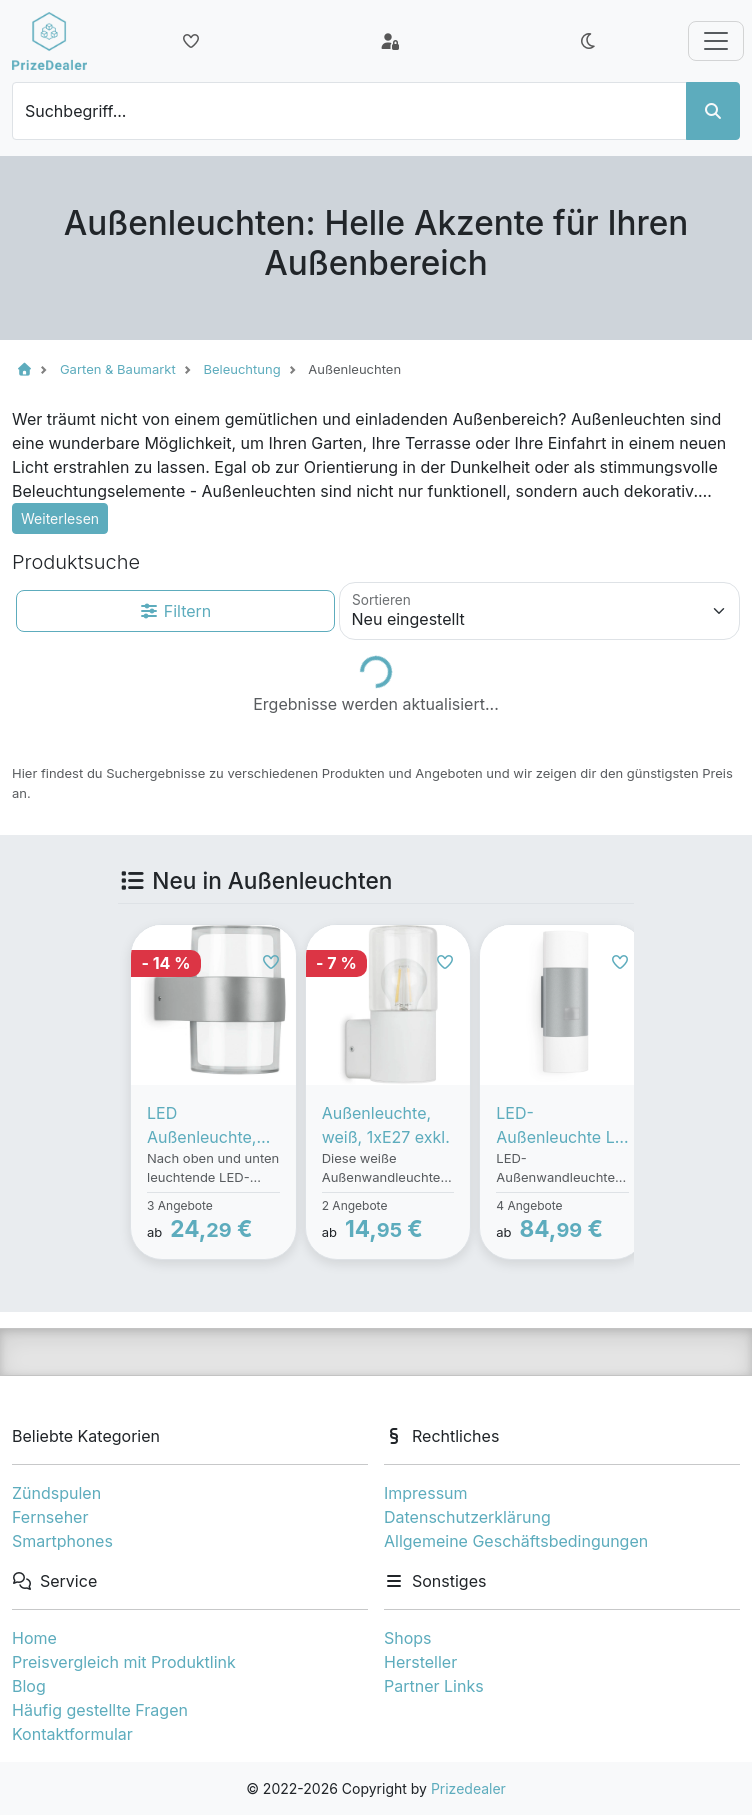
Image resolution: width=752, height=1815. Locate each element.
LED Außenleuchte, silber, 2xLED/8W (211, 1126)
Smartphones (62, 1541)
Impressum (426, 1493)
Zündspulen (56, 1493)
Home (34, 1638)
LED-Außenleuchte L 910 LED (555, 1126)
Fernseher (50, 1517)
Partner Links (434, 1686)
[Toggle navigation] (716, 41)
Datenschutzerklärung (467, 1517)
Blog (29, 1686)
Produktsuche (76, 562)
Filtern (175, 611)
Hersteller (420, 1662)
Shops (408, 1638)
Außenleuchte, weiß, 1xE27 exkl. (386, 1125)
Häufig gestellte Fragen (100, 1710)
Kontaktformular (72, 1734)
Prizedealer (468, 1788)
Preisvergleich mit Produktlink (124, 1662)
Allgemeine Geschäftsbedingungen (516, 1541)
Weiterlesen (60, 518)
